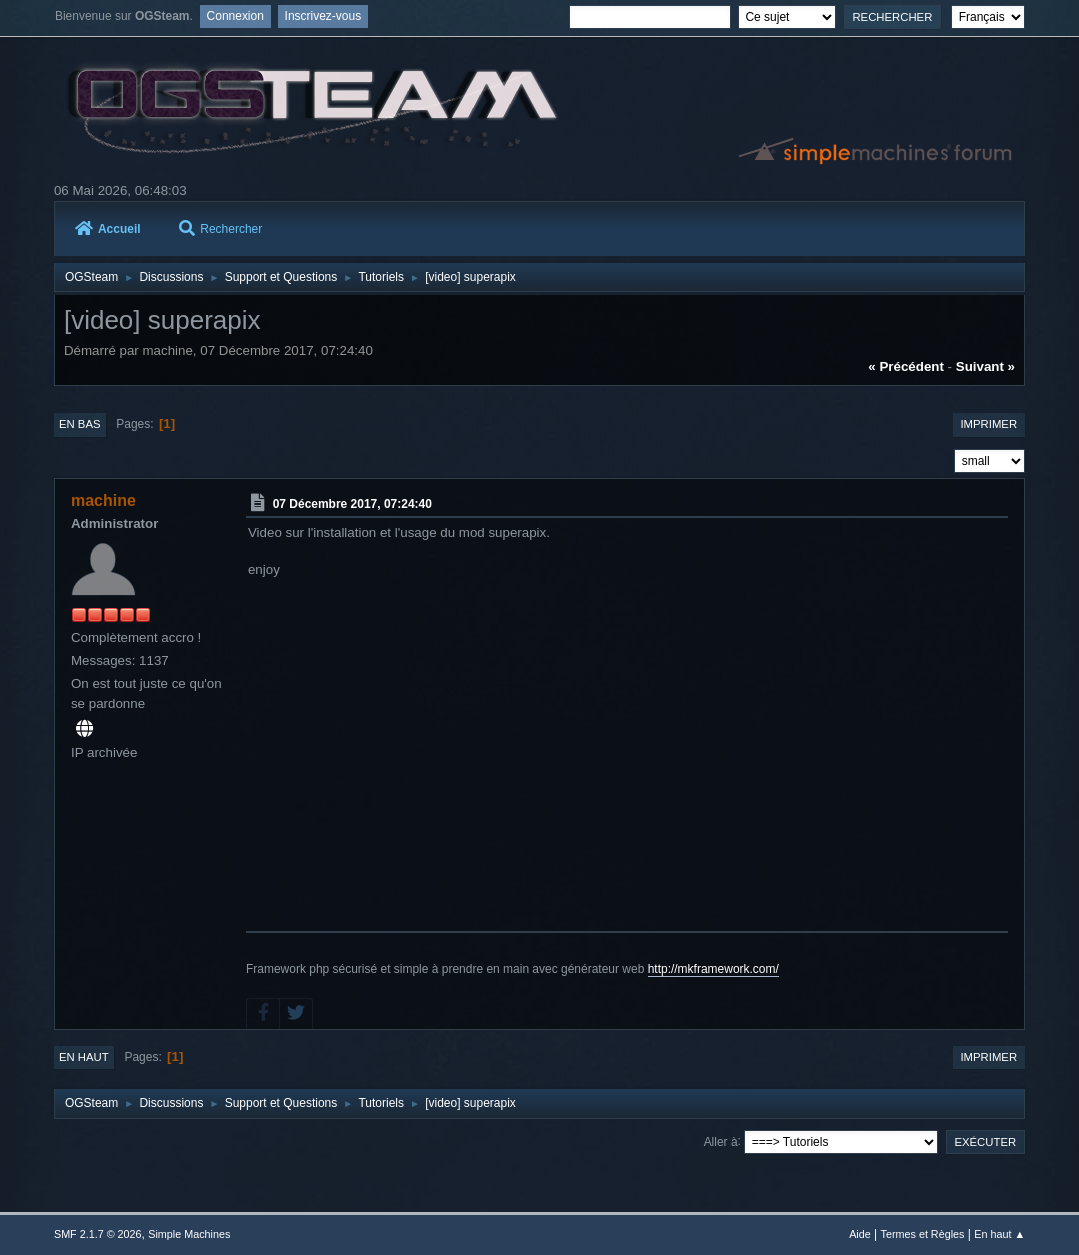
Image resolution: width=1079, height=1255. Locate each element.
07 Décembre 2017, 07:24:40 (352, 504)
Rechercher (220, 229)
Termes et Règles (923, 1234)
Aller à (721, 1141)
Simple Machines (189, 1234)
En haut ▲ (999, 1234)
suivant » (985, 366)
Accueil (108, 229)
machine (103, 500)
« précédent (906, 366)
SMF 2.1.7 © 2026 (98, 1234)
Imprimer (988, 424)
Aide (860, 1234)
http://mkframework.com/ (713, 969)
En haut (84, 1057)
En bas (80, 424)
